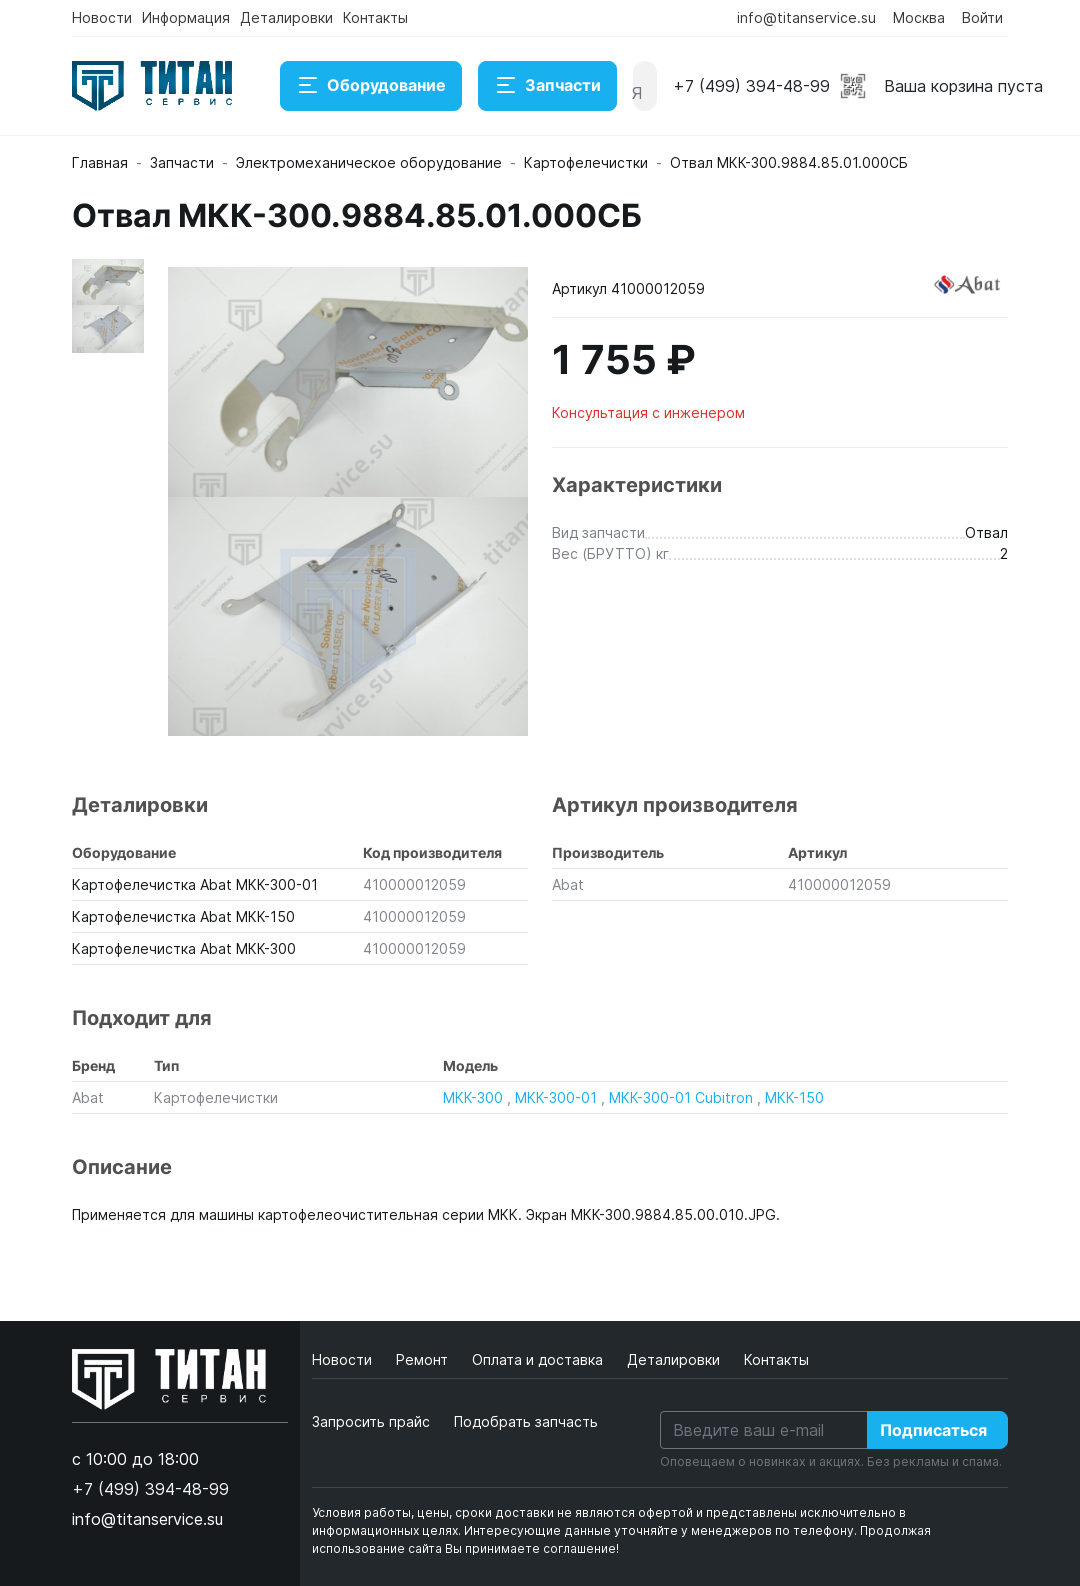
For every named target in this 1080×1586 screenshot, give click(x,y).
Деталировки (286, 17)
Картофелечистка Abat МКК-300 (184, 948)
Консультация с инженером (648, 412)
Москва (919, 17)
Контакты (375, 17)
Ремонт (424, 1359)
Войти (982, 17)
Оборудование (371, 86)
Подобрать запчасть (526, 1421)
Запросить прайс (371, 1421)
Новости (102, 17)
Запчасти (547, 86)
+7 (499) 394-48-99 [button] (751, 86)
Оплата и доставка (539, 1359)
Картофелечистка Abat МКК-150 (183, 916)
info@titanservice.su (806, 17)
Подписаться (933, 1430)
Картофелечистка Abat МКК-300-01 (195, 884)
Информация (186, 17)
